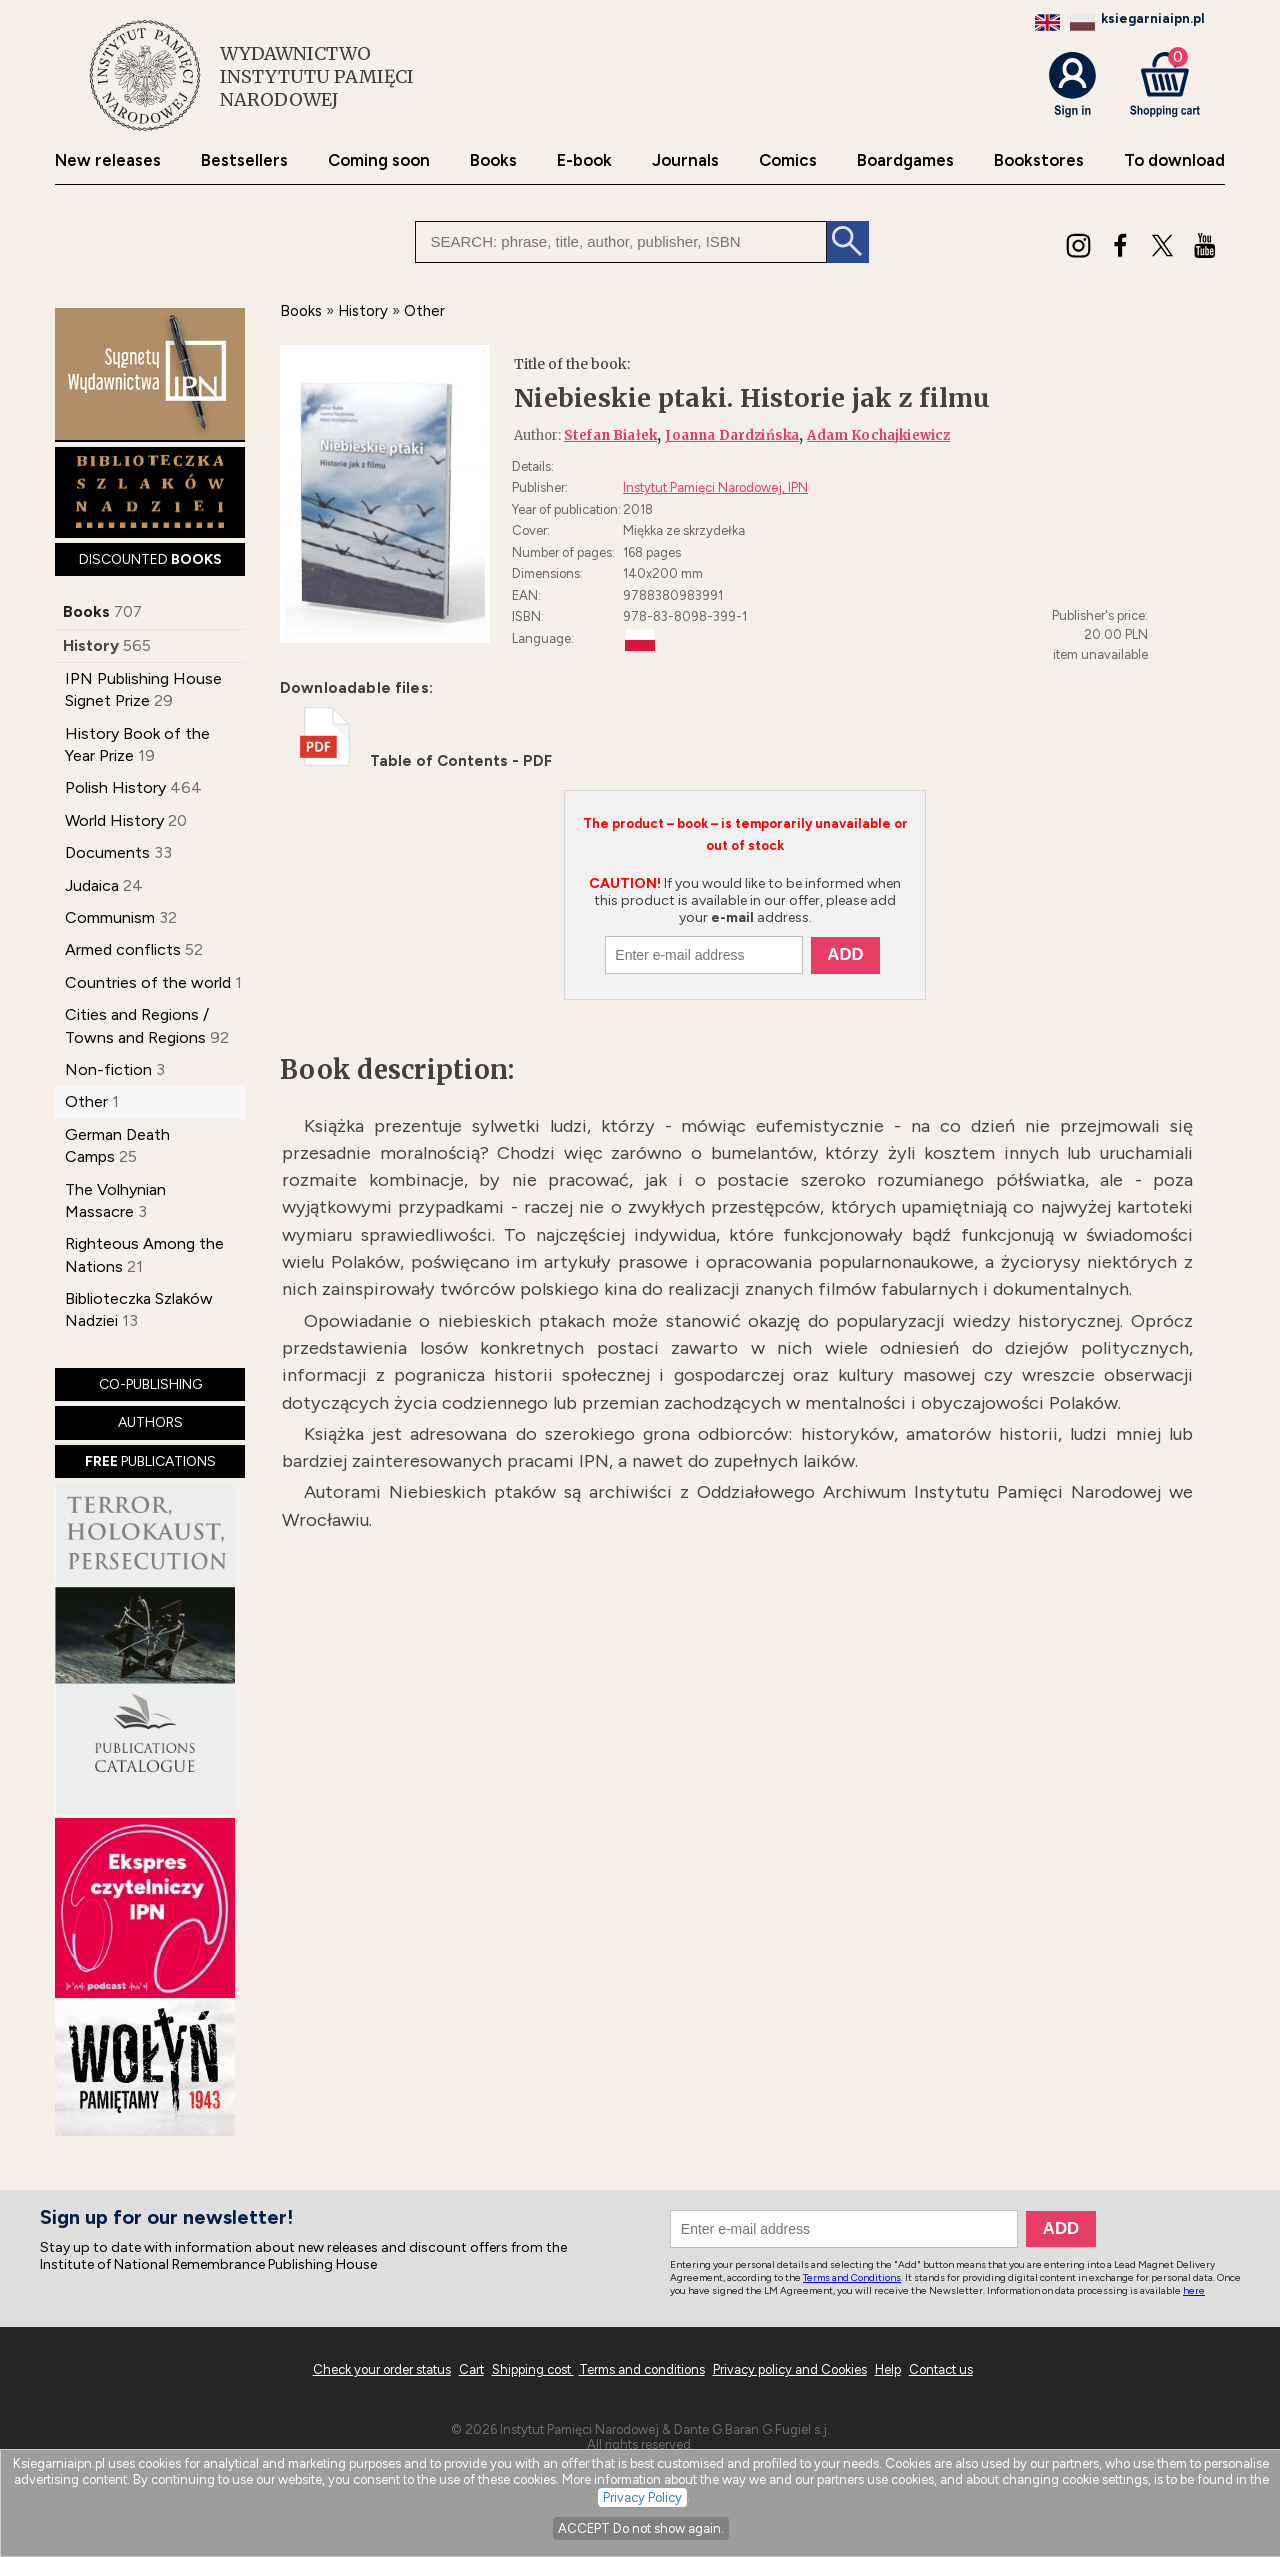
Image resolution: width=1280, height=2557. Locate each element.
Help (888, 2369)
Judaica (92, 885)
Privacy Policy (642, 2497)
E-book (584, 160)
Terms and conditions (642, 2369)
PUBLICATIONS (150, 1461)
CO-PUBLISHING (150, 1384)
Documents (107, 852)
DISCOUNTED (150, 559)
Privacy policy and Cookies (790, 2369)
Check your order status (382, 2369)
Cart (471, 2369)
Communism (110, 917)
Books (493, 160)
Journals (685, 160)
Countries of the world (148, 982)
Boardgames (905, 160)
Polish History (115, 787)
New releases (108, 160)
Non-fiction (108, 1069)
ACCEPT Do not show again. (641, 2528)
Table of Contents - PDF (426, 761)
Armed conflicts (123, 949)
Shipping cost (533, 2369)
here (1194, 2290)
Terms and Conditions (852, 2277)
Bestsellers (244, 160)
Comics (788, 160)
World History (114, 820)
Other (86, 1101)
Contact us (941, 2369)
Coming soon (379, 160)
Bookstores (1039, 160)
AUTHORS (150, 1422)
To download (1174, 160)
